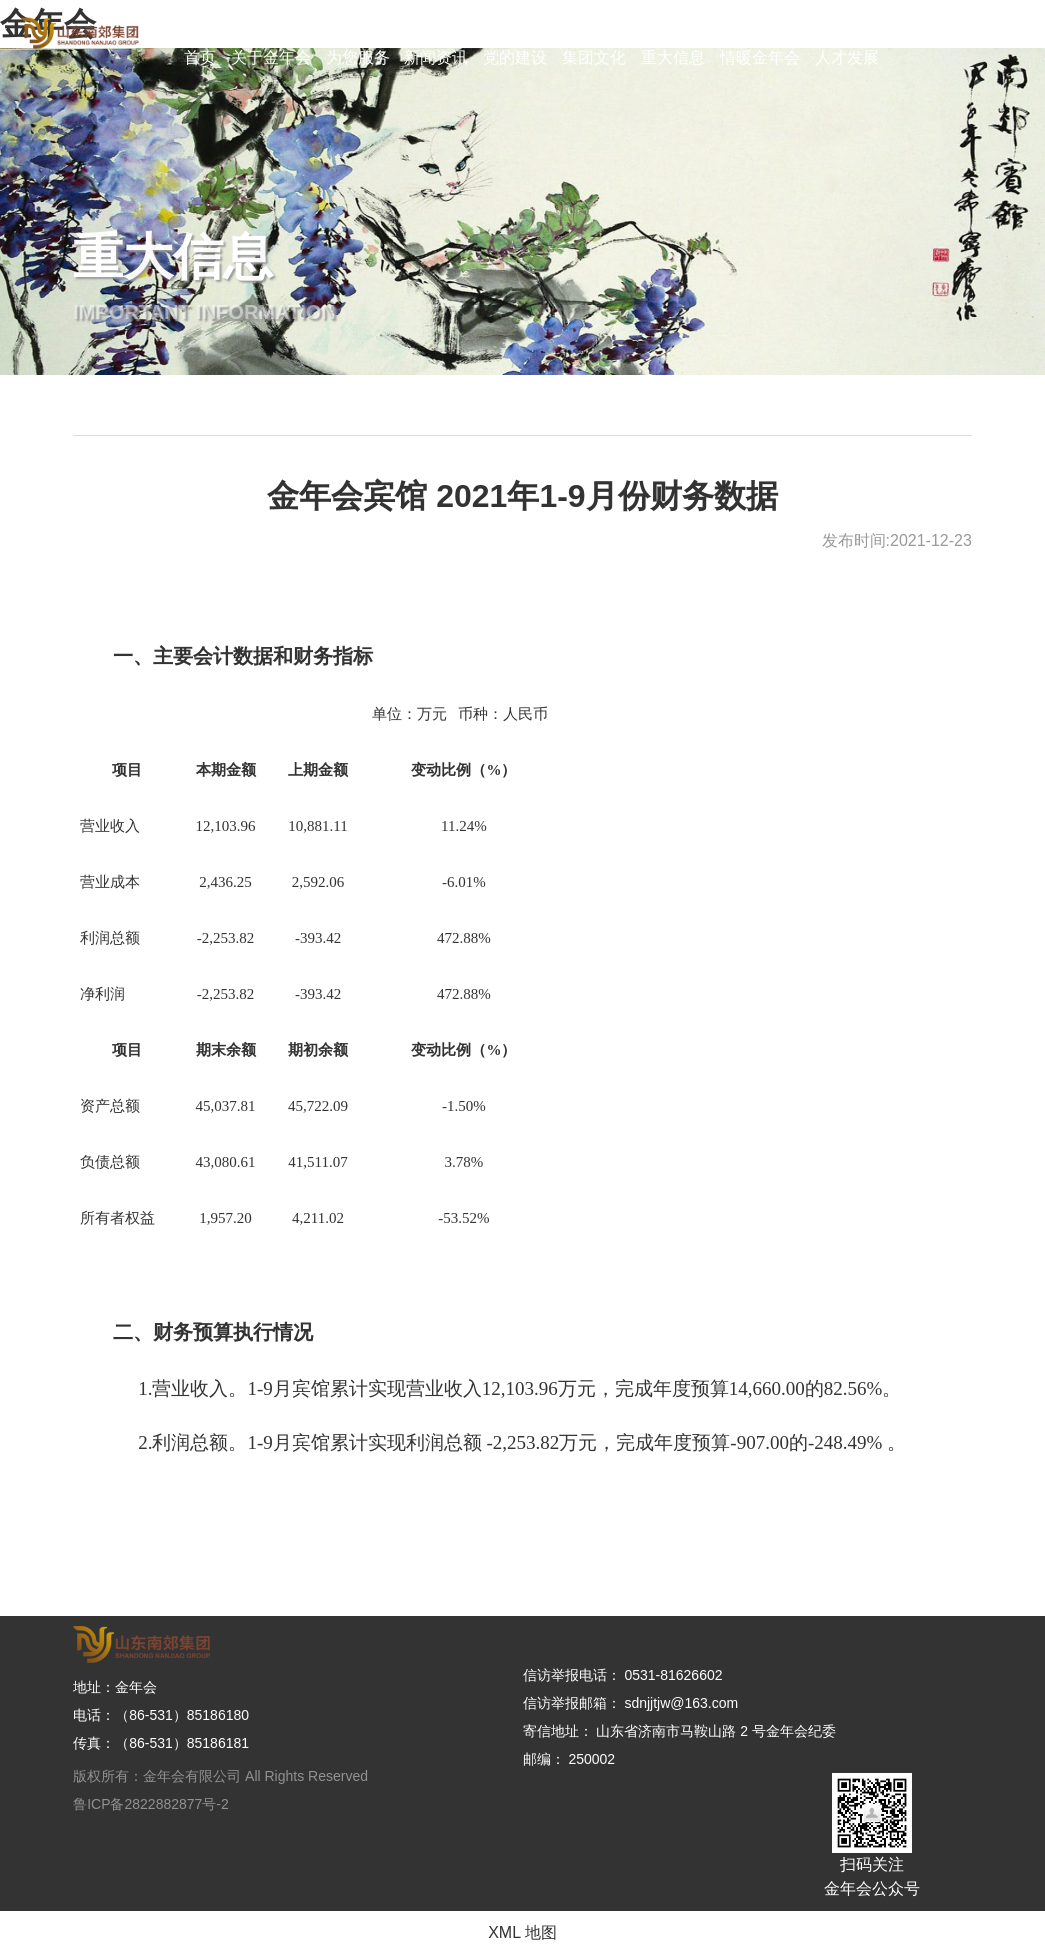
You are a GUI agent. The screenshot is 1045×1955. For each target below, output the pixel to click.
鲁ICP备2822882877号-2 (151, 1804)
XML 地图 (522, 1932)
